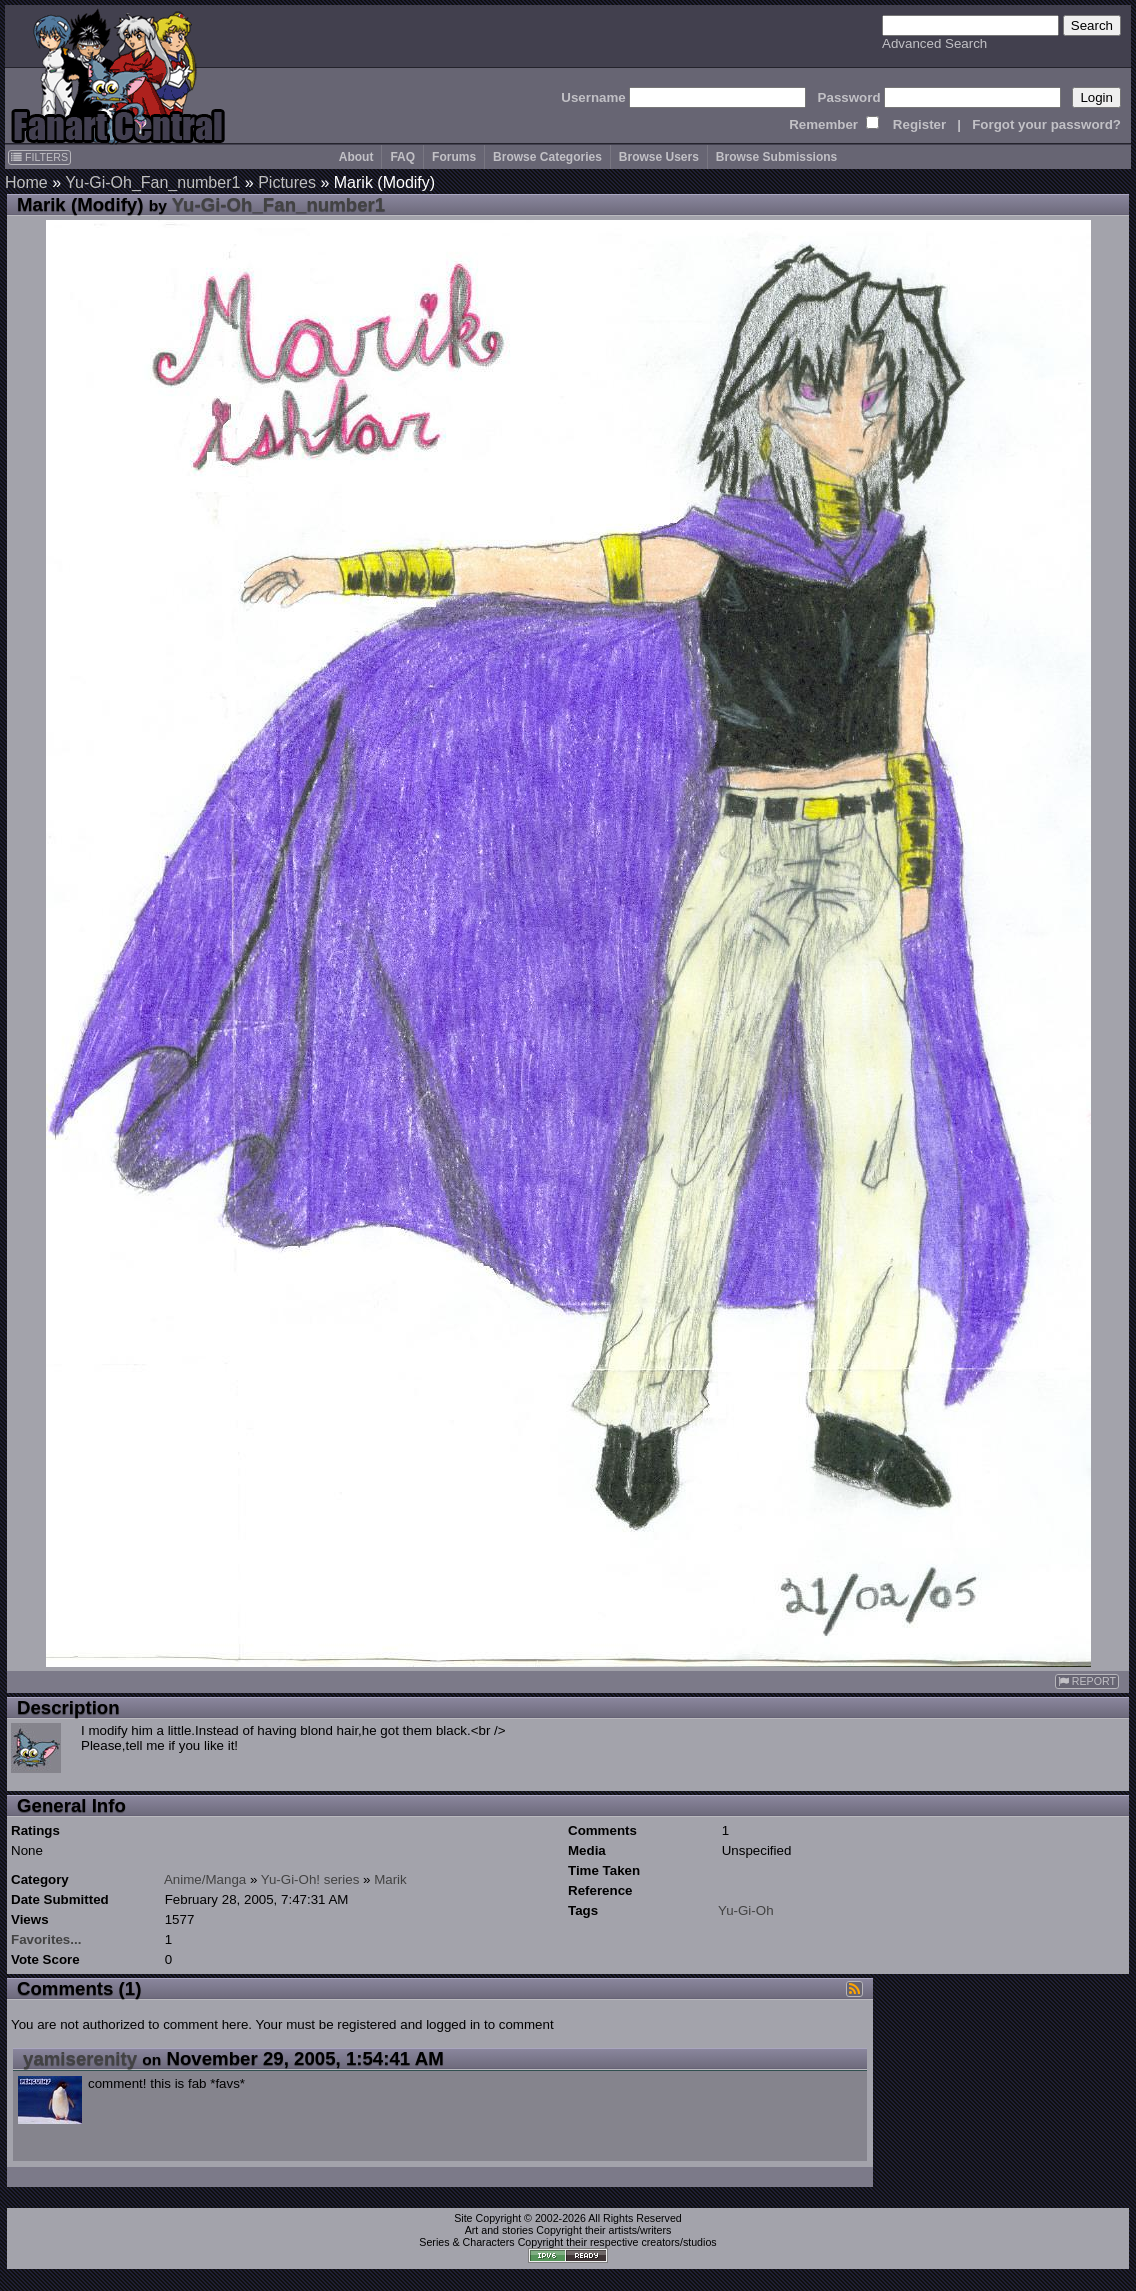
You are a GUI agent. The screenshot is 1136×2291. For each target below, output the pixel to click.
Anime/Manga (205, 1879)
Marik (390, 1879)
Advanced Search (934, 43)
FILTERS (39, 157)
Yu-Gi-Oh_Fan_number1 (152, 182)
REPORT (1087, 1681)
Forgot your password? (1046, 124)
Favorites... (46, 1939)
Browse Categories (547, 157)
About (356, 157)
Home (26, 182)
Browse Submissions (776, 157)
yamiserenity (80, 2058)
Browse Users (659, 157)
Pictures (287, 182)
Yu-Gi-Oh (746, 1910)
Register (919, 124)
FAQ (402, 157)
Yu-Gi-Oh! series (310, 1879)
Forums (454, 157)
